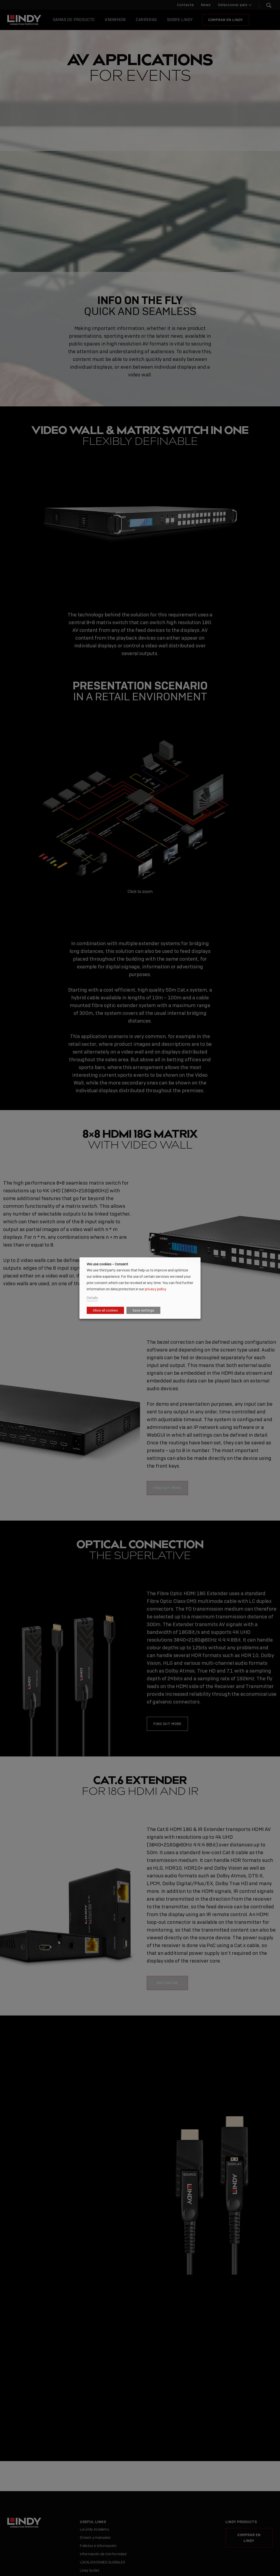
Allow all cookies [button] (105, 1310)
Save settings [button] (143, 1310)
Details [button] (92, 1297)
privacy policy (155, 1289)
